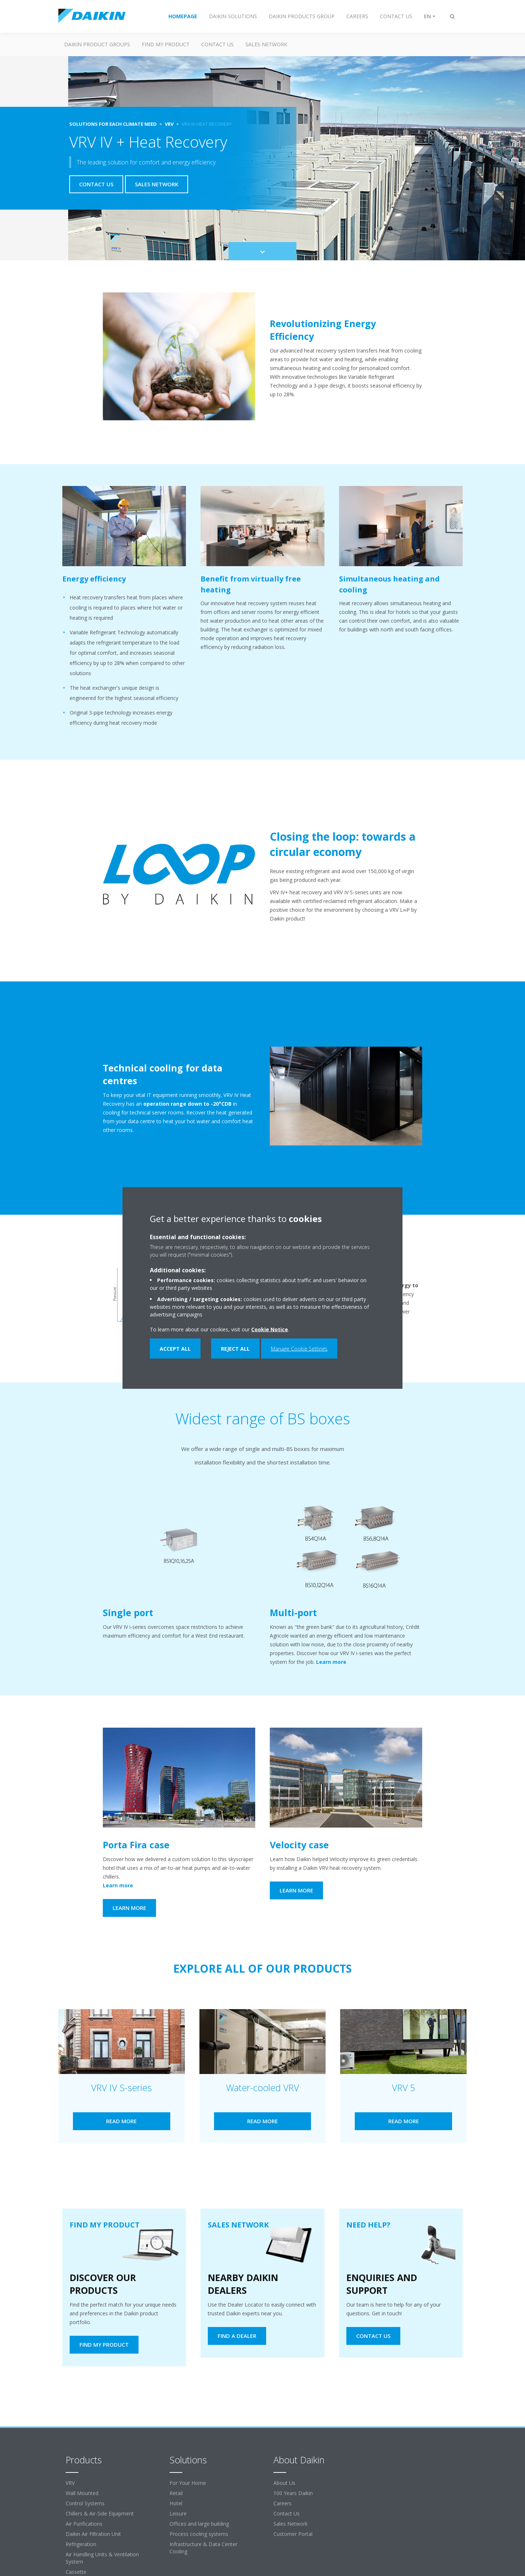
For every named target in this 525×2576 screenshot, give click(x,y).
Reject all (235, 1348)
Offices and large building (199, 2523)
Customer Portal (292, 2533)
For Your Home (188, 2482)
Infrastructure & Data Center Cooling (203, 2548)
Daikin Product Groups (97, 44)
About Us (284, 2482)
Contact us (217, 44)
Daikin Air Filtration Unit (93, 2533)
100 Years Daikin (293, 2493)
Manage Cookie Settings (299, 1348)
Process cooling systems (199, 2533)
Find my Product (166, 44)
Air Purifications (84, 2523)
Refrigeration (81, 2544)
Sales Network (266, 44)
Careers (282, 2503)
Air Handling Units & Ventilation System (102, 2558)
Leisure (178, 2513)
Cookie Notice (269, 1329)
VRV (70, 2482)
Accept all (175, 1348)
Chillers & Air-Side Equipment (100, 2513)
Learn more (336, 1661)
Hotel (176, 2503)
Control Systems (85, 2503)
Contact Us (286, 2513)
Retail (176, 2493)
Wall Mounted (82, 2493)
